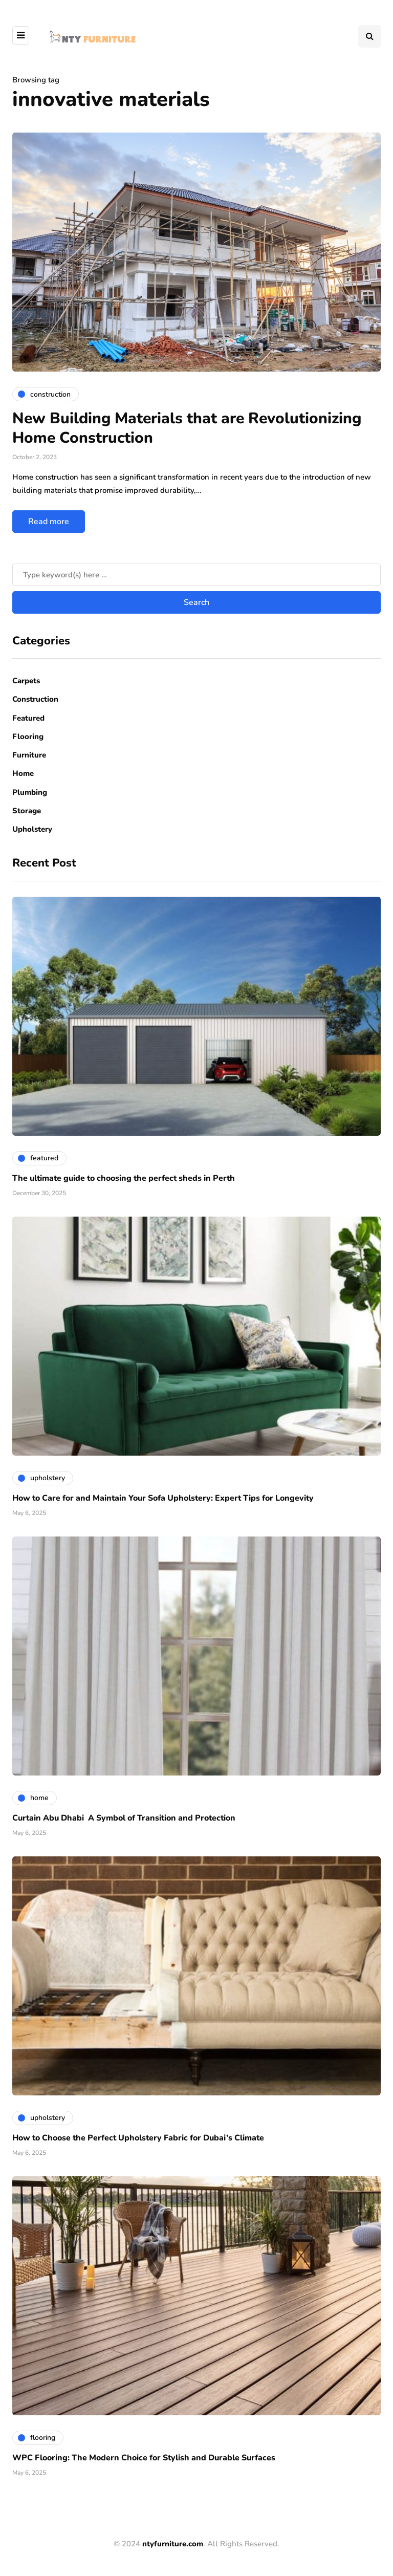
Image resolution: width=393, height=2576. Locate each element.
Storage (26, 811)
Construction (35, 699)
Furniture (29, 755)
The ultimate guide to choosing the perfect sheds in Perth (123, 1178)
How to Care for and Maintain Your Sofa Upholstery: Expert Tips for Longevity (163, 1498)
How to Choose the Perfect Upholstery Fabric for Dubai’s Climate (138, 2138)
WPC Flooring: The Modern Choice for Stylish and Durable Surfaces (143, 2457)
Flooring (27, 736)
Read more (48, 521)
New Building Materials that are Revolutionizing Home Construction (186, 428)
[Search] (196, 575)
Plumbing (29, 792)
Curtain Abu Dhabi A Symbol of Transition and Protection (123, 1818)
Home (23, 773)
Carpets (26, 681)
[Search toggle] (369, 36)
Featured (28, 718)
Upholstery (32, 829)
